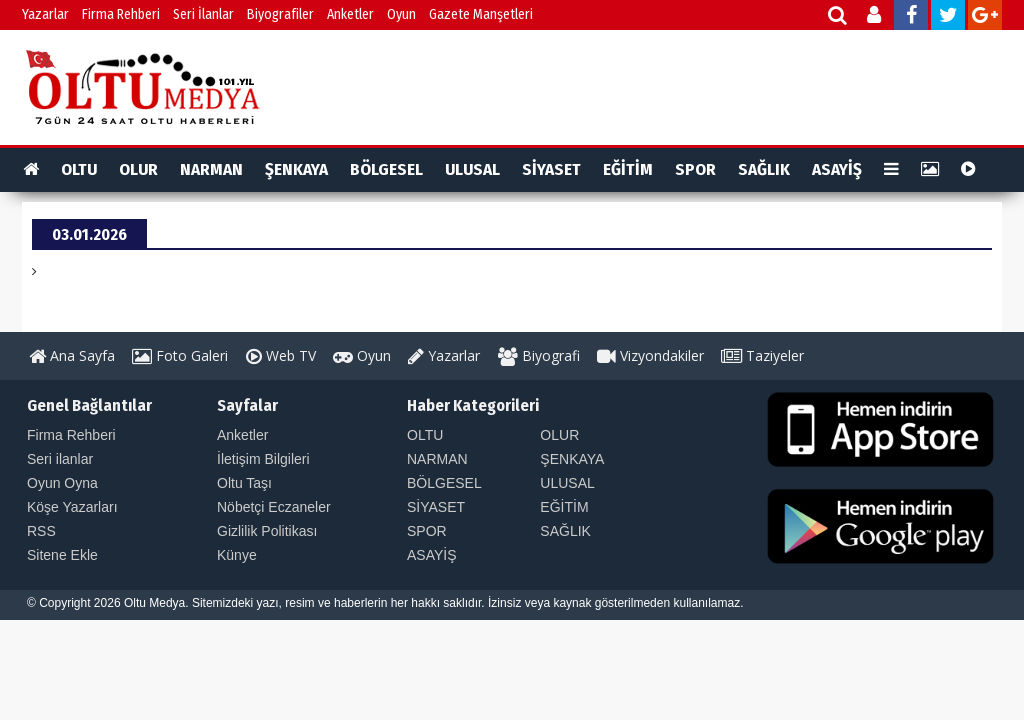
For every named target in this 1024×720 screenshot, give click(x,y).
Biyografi (539, 355)
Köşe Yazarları (72, 507)
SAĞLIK (764, 169)
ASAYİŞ (837, 169)
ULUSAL (472, 169)
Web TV (281, 355)
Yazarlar (45, 14)
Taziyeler (762, 355)
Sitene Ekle (62, 555)
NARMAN (211, 169)
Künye (237, 555)
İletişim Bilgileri (263, 459)
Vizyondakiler (650, 355)
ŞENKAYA (296, 169)
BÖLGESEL (386, 169)
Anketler (350, 14)
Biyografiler (280, 14)
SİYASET (551, 169)
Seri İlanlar (203, 14)
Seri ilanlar (60, 459)
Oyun (401, 14)
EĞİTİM (628, 169)
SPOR (695, 169)
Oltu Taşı (244, 483)
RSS (41, 531)
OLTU (79, 169)
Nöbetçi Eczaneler (274, 507)
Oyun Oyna (62, 483)
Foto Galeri (180, 355)
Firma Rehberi (121, 14)
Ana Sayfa (72, 355)
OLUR (138, 169)
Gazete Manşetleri (481, 14)
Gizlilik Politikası (267, 531)
